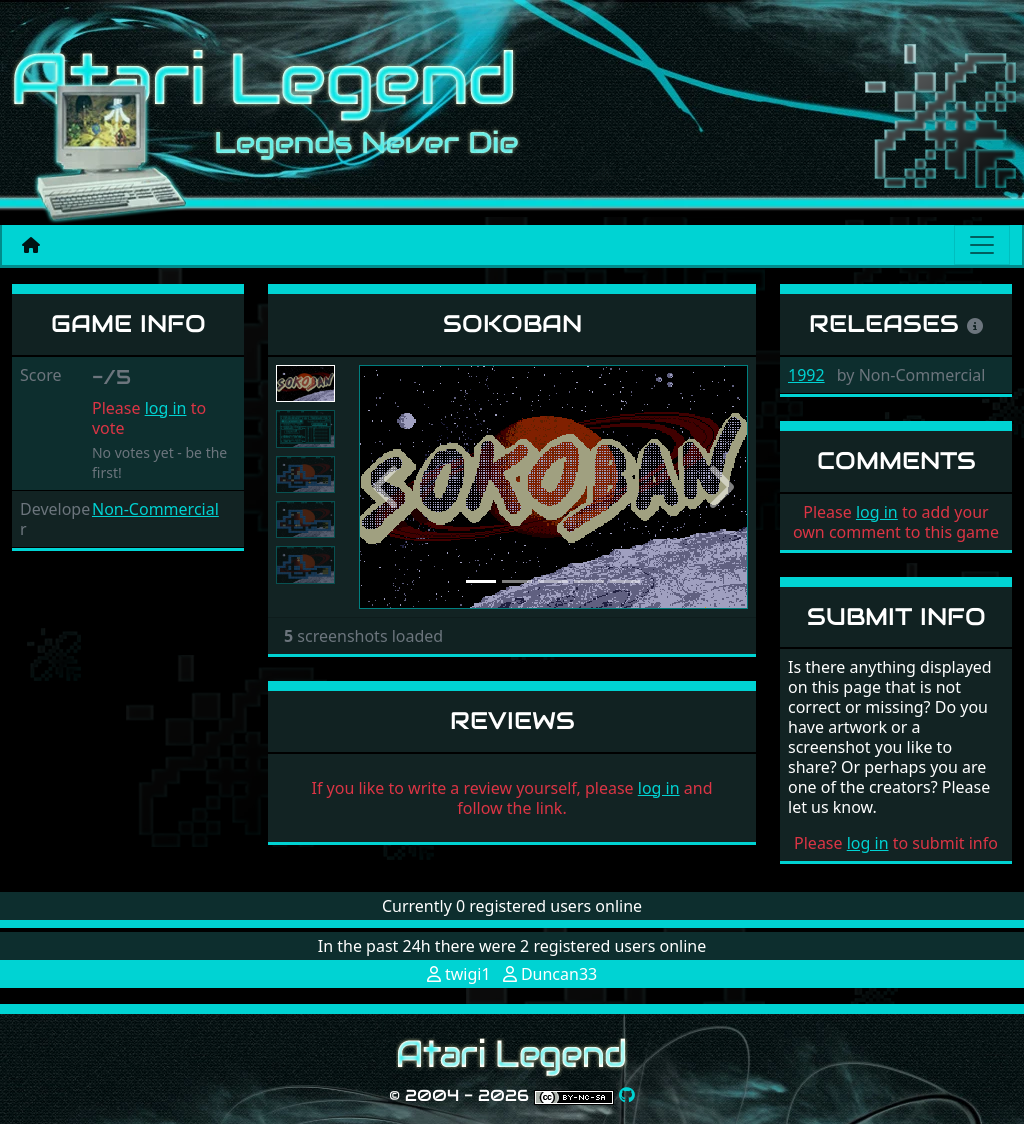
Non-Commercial (155, 509)
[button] (388, 487)
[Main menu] (982, 245)
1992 (806, 375)
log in (166, 408)
